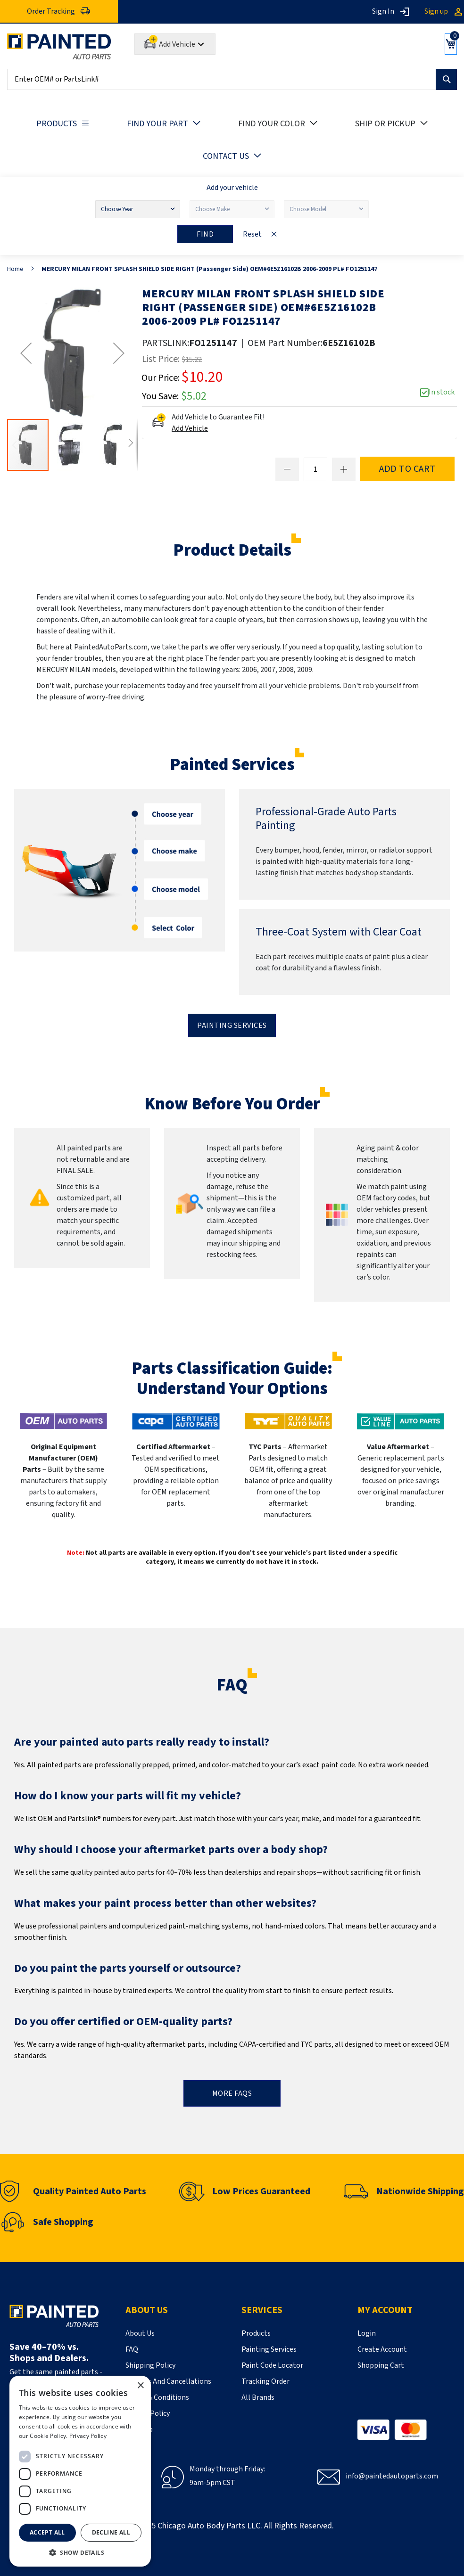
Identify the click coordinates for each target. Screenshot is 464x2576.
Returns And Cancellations (168, 2381)
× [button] (140, 2385)
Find (205, 234)
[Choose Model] (326, 209)
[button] (26, 352)
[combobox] (232, 79)
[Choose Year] (137, 209)
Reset (252, 234)
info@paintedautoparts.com (392, 2476)
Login (366, 2333)
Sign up (436, 11)
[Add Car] (174, 44)
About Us (140, 2333)
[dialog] (80, 2471)
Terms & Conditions (157, 2397)
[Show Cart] (446, 44)
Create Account (382, 2349)
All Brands (257, 2397)
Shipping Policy (150, 2365)
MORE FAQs (232, 2093)
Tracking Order (265, 2381)
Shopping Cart (380, 2365)
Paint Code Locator (272, 2365)
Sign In (383, 11)
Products (256, 2333)
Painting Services (232, 1025)
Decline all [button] (111, 2532)
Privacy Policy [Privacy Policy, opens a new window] (88, 2436)
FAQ (131, 2349)
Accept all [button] (47, 2532)
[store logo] (59, 46)
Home (15, 269)
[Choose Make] (232, 209)
